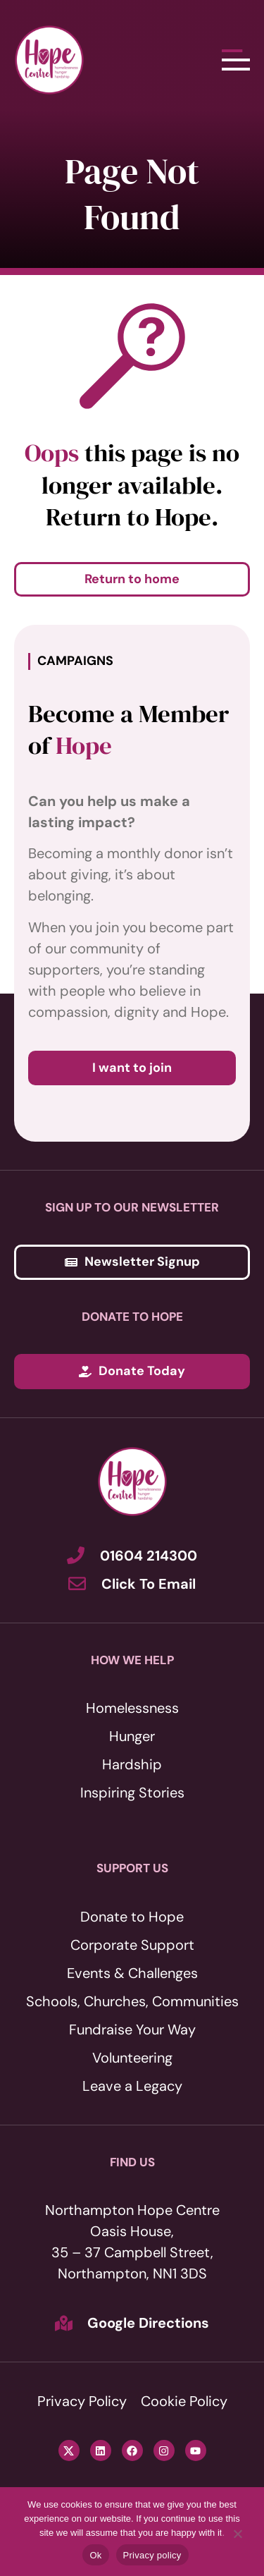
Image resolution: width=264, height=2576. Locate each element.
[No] (237, 2534)
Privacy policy (152, 2555)
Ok (95, 2555)
